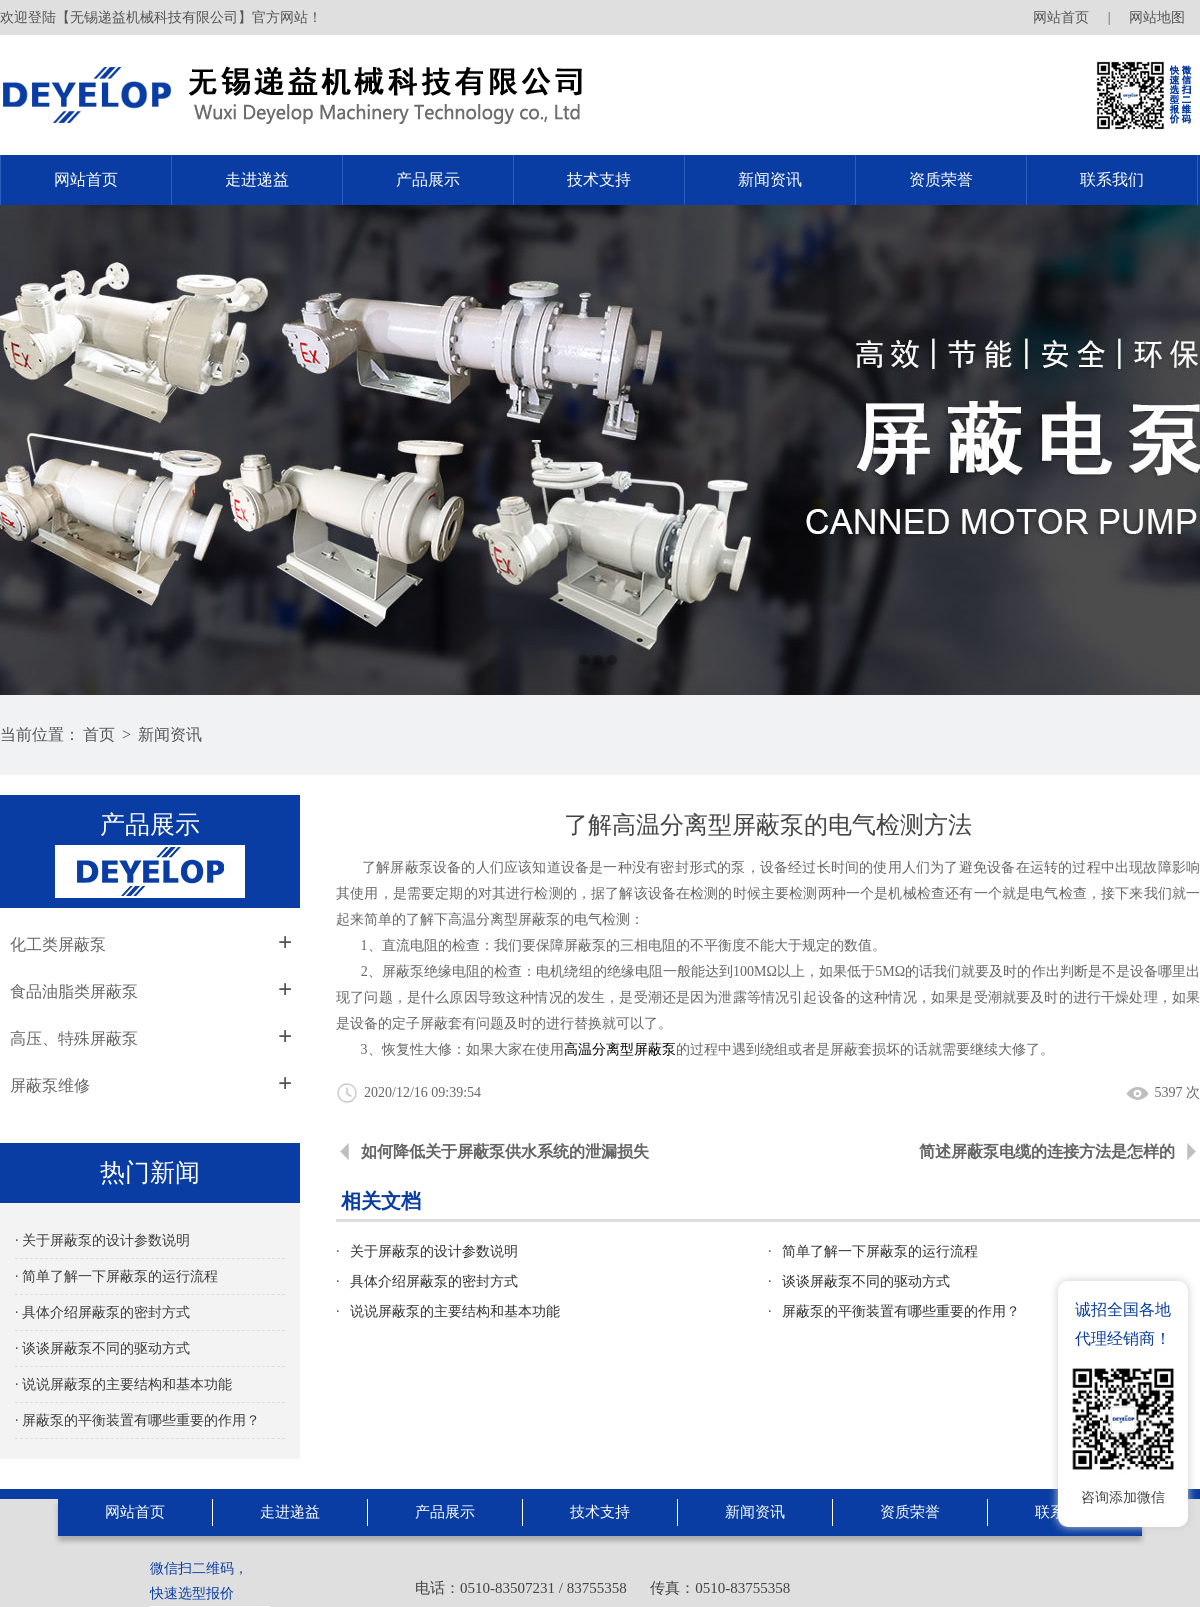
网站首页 (1061, 17)
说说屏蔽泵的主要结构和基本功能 (455, 1311)
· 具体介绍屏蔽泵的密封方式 (102, 1312)
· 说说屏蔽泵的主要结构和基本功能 (123, 1384)
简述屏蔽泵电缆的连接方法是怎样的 (1047, 1151)
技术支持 (599, 179)
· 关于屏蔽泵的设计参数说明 (102, 1240)
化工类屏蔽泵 (58, 944)
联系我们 (1112, 179)
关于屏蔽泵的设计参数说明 (434, 1251)
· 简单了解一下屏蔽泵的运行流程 (116, 1276)
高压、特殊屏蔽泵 (74, 1038)
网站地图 (1157, 17)
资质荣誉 (941, 179)
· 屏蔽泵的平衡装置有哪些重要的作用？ (137, 1420)
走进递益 (257, 179)
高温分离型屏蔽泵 (620, 1049)
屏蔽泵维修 (50, 1085)
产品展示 (428, 179)
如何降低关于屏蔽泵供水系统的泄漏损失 (505, 1151)
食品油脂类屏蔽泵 (74, 991)
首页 (99, 734)
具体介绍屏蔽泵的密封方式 (434, 1281)
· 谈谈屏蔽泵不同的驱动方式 (102, 1348)
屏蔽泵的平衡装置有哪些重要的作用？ (901, 1311)
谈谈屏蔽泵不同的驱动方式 (866, 1281)
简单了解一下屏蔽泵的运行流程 (880, 1251)
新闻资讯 (770, 179)
